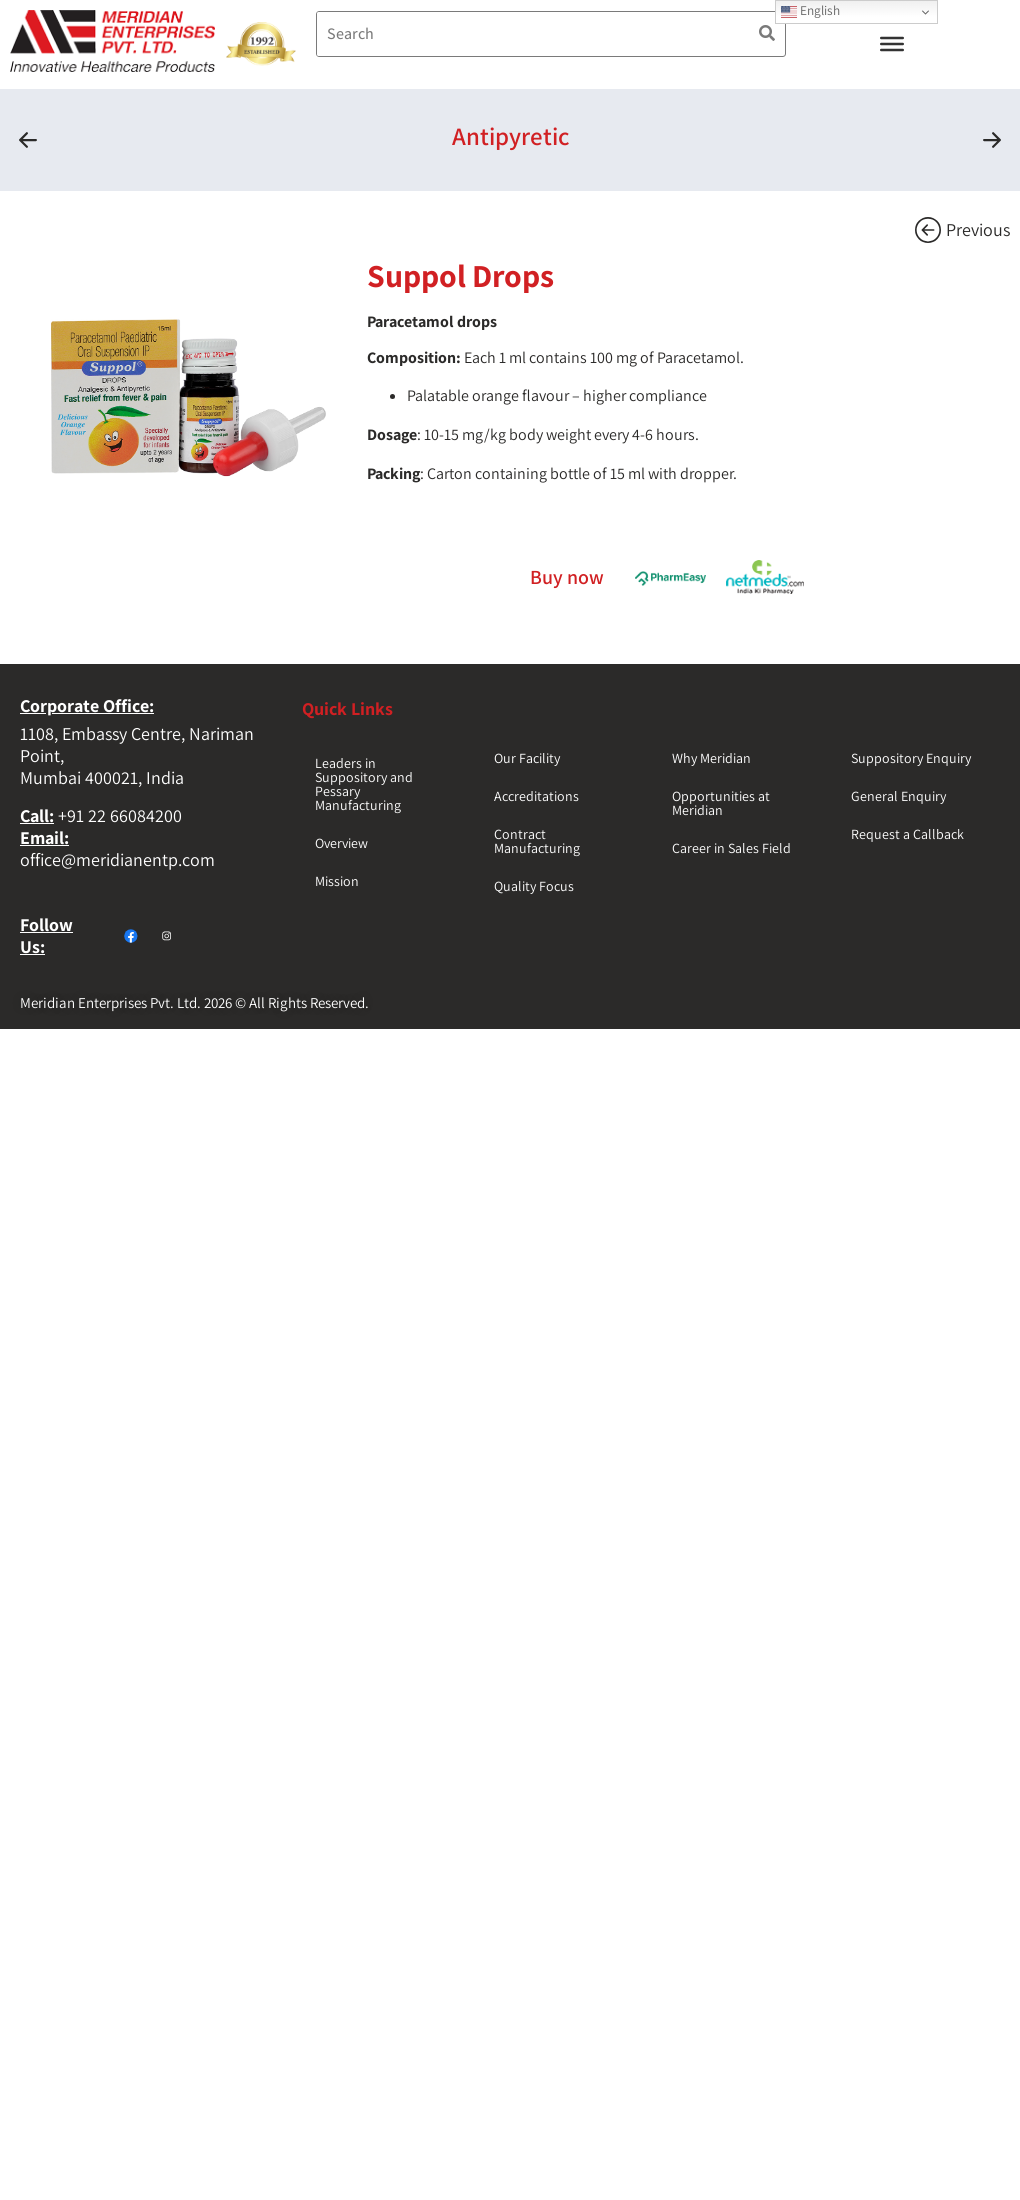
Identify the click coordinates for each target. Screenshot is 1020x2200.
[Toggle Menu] (892, 44)
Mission (337, 881)
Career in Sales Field (731, 848)
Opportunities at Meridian (721, 803)
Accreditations (536, 796)
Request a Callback (907, 834)
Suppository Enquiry (911, 758)
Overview (341, 843)
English (810, 10)
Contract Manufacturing (537, 841)
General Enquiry (898, 796)
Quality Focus (534, 886)
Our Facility (527, 758)
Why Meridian (711, 758)
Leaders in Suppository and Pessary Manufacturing (364, 784)
